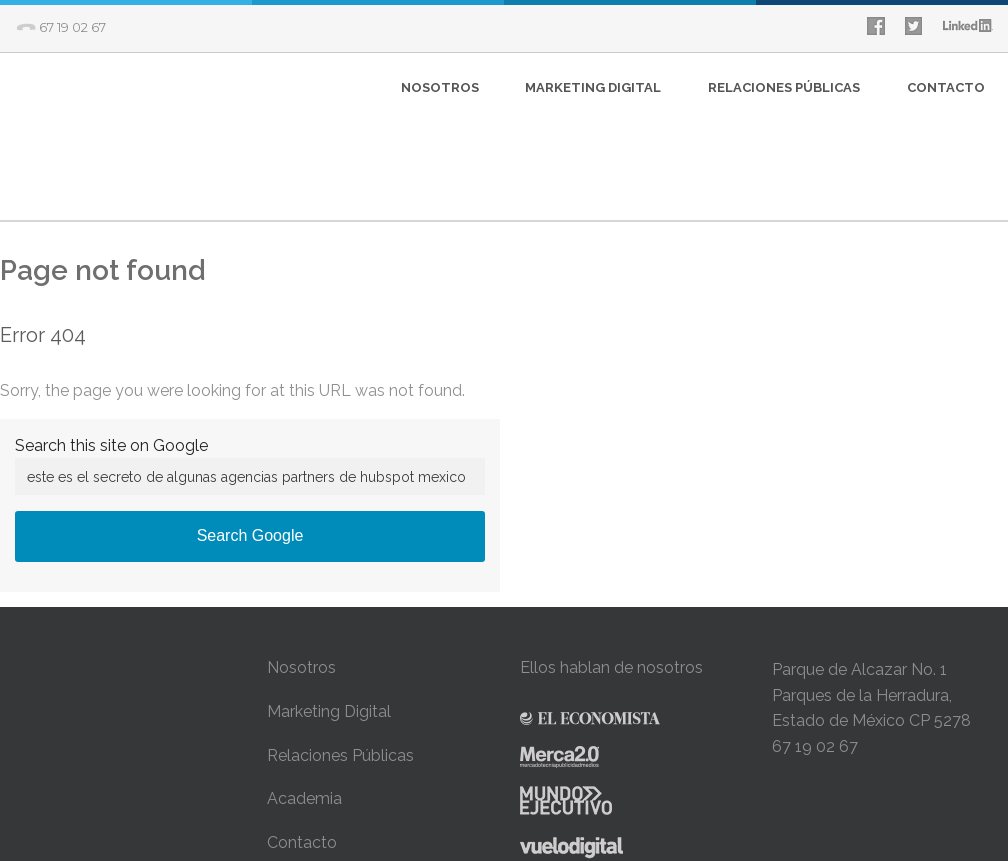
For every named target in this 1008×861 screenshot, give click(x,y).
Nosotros (301, 576)
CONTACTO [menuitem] (946, 87)
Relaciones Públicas (340, 663)
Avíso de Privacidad (339, 794)
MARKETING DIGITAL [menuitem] (593, 87)
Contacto (302, 750)
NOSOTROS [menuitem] (440, 87)
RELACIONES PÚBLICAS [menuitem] (784, 87)
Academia (304, 707)
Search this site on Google (111, 354)
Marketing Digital (329, 620)
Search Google (250, 444)
